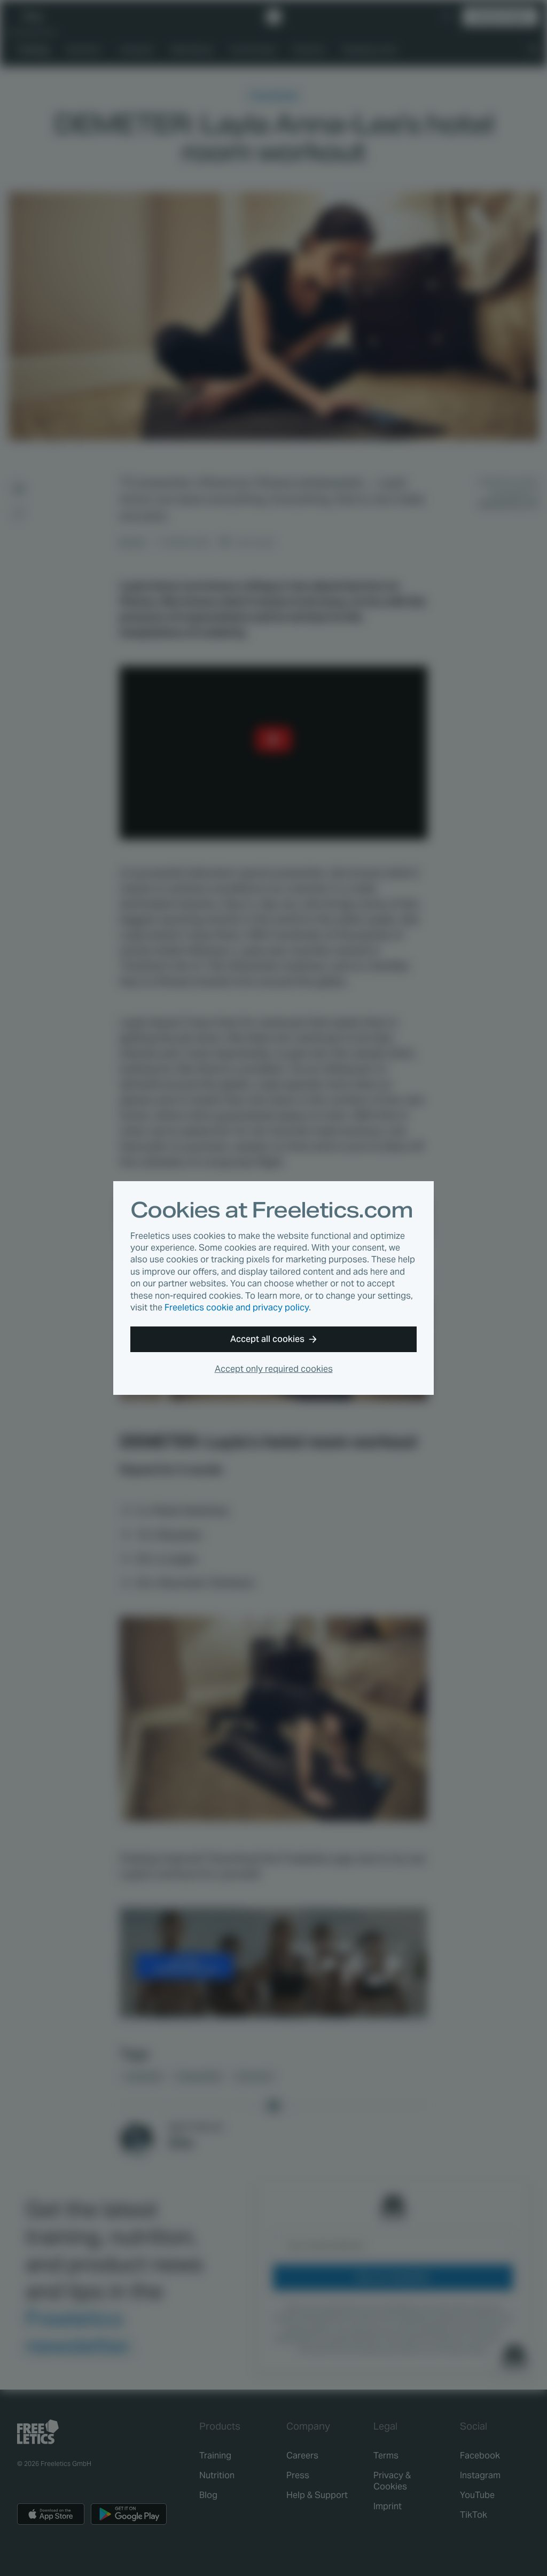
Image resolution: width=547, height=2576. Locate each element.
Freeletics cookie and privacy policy (237, 1307)
